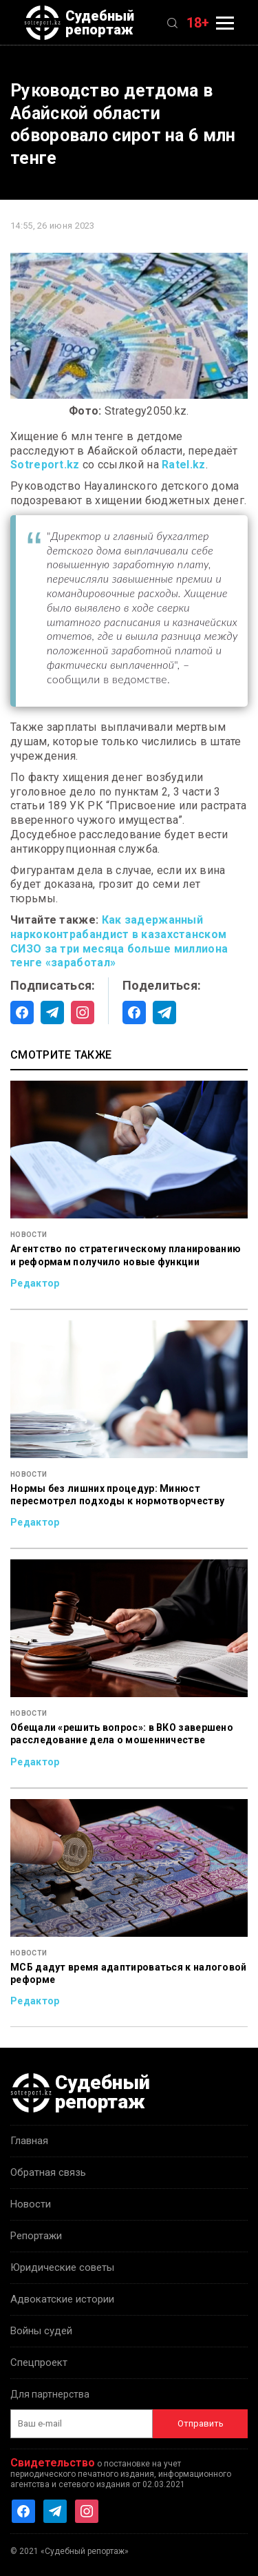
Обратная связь (48, 2172)
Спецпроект (38, 2362)
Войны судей (41, 2331)
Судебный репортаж (79, 23)
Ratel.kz (183, 464)
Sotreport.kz (45, 464)
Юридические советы (62, 2267)
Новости (30, 2204)
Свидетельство (52, 2462)
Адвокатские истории (62, 2299)
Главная (29, 2140)
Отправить (201, 2423)
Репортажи (36, 2236)
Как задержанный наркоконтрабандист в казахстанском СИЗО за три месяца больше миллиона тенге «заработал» (119, 941)
